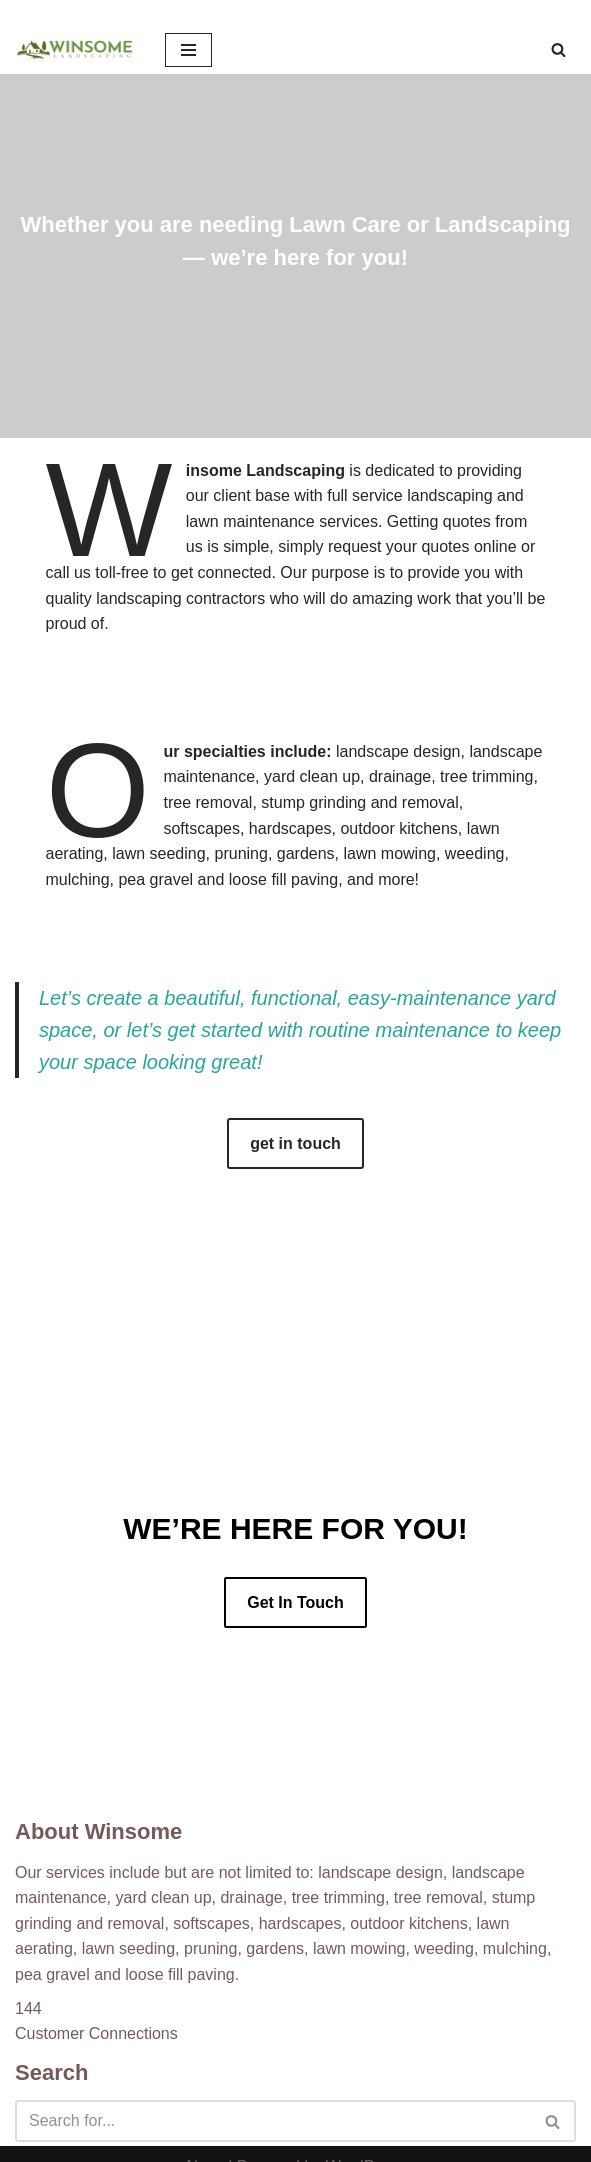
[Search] (558, 49)
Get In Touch (295, 1602)
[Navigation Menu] (188, 50)
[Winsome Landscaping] (75, 50)
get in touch (295, 1143)
